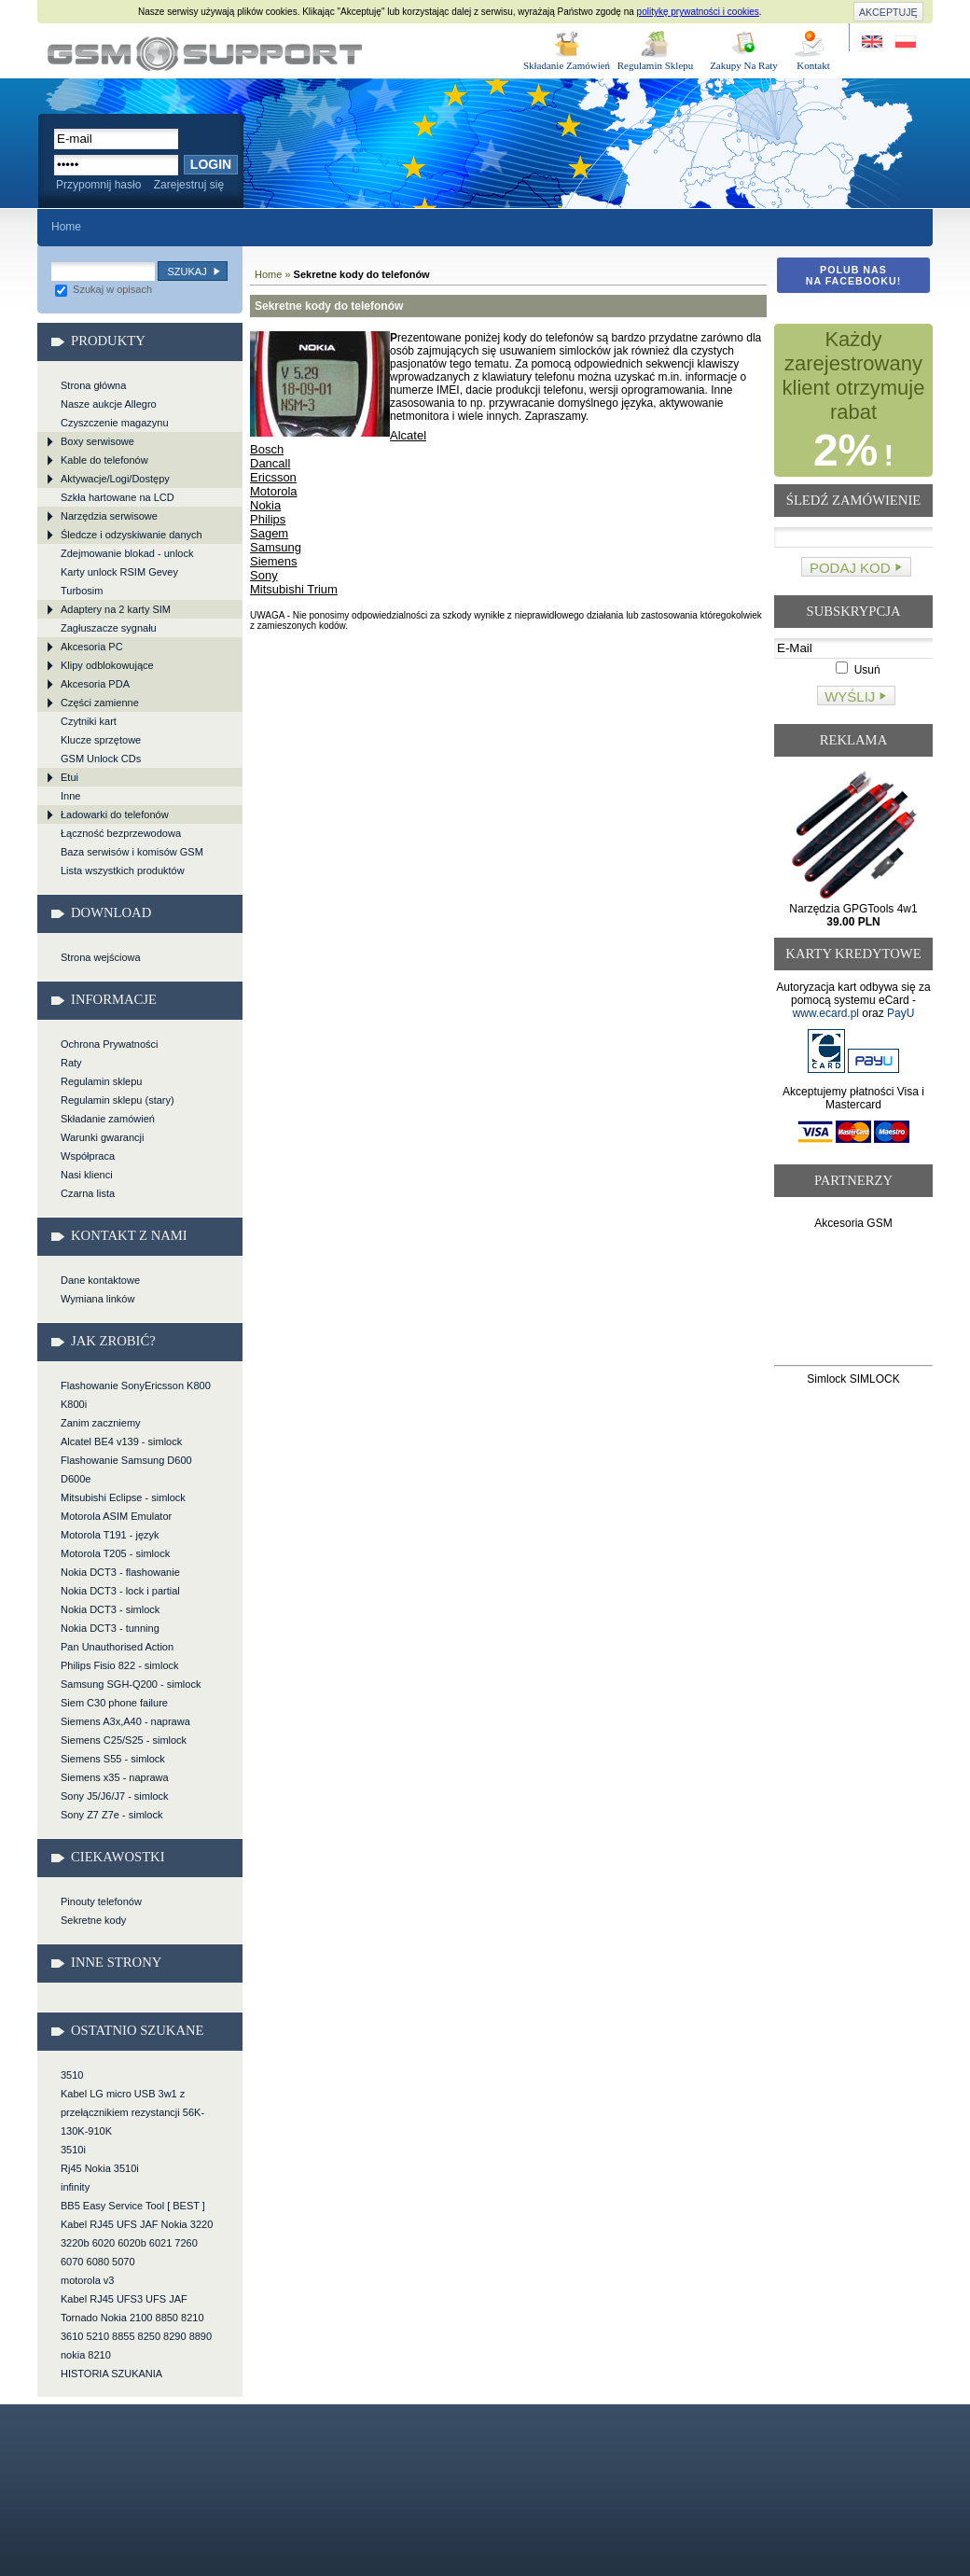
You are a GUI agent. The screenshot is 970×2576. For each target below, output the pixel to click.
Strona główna (93, 385)
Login (210, 164)
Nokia (265, 505)
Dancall (270, 463)
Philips (267, 519)
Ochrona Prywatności (110, 1044)
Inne (70, 795)
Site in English (873, 42)
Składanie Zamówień (566, 65)
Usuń (858, 669)
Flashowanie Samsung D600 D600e (126, 1469)
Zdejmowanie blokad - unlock (127, 553)
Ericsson (273, 477)
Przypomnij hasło (98, 184)
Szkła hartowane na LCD (117, 497)
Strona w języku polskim (904, 42)
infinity (75, 2187)
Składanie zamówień (108, 1118)
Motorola (274, 491)
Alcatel (408, 435)
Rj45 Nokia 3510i (100, 2168)
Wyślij (849, 696)
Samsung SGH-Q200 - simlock (131, 1684)
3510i (73, 2149)
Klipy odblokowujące (107, 665)
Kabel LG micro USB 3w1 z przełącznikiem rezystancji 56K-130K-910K (132, 2112)
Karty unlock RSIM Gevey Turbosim (119, 581)
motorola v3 (87, 2280)
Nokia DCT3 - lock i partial (120, 1590)
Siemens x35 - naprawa (115, 1777)
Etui (69, 777)
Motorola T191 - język (110, 1534)
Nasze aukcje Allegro (109, 404)
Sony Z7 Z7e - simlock (111, 1814)
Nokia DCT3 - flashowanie (120, 1572)
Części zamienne (100, 702)
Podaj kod (850, 568)
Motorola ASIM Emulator (116, 1516)
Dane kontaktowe (100, 1280)
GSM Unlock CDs (101, 758)
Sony (264, 575)
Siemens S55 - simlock (113, 1758)
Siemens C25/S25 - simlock (124, 1740)
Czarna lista (88, 1193)
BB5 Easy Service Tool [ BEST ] (133, 2205)
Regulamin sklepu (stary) (117, 1100)
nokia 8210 (86, 2354)
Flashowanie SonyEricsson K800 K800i (136, 1395)
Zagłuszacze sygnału (109, 628)
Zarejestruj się (189, 184)
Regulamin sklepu (101, 1081)
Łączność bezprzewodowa (121, 833)
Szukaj (186, 271)
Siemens (274, 561)
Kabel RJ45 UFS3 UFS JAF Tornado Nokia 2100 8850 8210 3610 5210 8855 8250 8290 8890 (136, 2317)
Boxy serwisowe (97, 441)
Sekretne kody (93, 1920)
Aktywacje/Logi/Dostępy (115, 478)
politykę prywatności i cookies (698, 12)
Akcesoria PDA (95, 683)
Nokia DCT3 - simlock (110, 1609)
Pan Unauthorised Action (117, 1646)
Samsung (275, 547)
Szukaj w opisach (103, 289)
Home (66, 226)
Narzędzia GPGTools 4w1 (853, 915)
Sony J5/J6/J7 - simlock (115, 1796)
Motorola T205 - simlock (115, 1553)
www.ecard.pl (826, 1013)
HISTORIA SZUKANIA (111, 2373)
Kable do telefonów (104, 460)
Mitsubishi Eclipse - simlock (123, 1497)
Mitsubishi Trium (294, 589)
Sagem (269, 533)
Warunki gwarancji (102, 1137)
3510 (72, 2075)
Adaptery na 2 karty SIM (116, 609)
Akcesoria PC (92, 646)
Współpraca (88, 1156)
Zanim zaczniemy (101, 1422)
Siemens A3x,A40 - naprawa (125, 1721)
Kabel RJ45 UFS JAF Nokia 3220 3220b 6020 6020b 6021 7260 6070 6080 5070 (137, 2243)
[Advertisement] (854, 1301)
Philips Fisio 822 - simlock (120, 1665)
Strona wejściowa (101, 957)
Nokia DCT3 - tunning (110, 1628)
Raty (71, 1062)
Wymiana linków (97, 1298)
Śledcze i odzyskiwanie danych (131, 534)
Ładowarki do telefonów (115, 814)
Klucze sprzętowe (101, 739)
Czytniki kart (89, 721)
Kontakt (813, 65)
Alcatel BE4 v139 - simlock (121, 1441)
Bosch (267, 449)
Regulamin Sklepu (655, 65)
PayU (900, 1013)
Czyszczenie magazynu (115, 422)
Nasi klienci (87, 1174)
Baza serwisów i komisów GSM (132, 851)
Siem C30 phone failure (114, 1702)
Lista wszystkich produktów (123, 870)
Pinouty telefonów (101, 1901)
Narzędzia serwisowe (109, 516)
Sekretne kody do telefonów (205, 53)
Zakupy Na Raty (744, 65)
